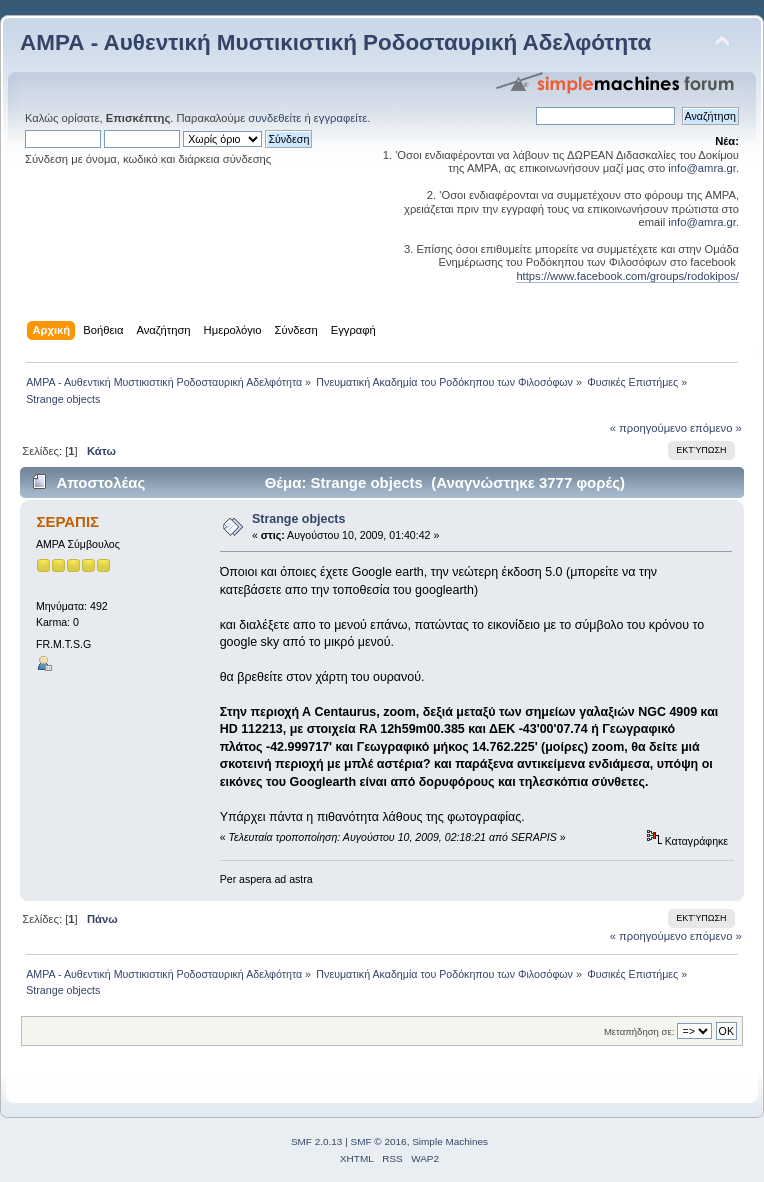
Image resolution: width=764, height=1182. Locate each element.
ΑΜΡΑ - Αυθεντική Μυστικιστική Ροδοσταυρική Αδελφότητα (335, 42)
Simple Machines (450, 1141)
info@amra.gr (702, 168)
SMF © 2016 (379, 1141)
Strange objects (299, 519)
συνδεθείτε (274, 118)
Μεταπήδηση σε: (639, 1031)
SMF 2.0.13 (317, 1141)
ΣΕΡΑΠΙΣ (67, 521)
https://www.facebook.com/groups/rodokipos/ (627, 276)
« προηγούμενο (648, 428)
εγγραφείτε (340, 118)
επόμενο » (716, 428)
